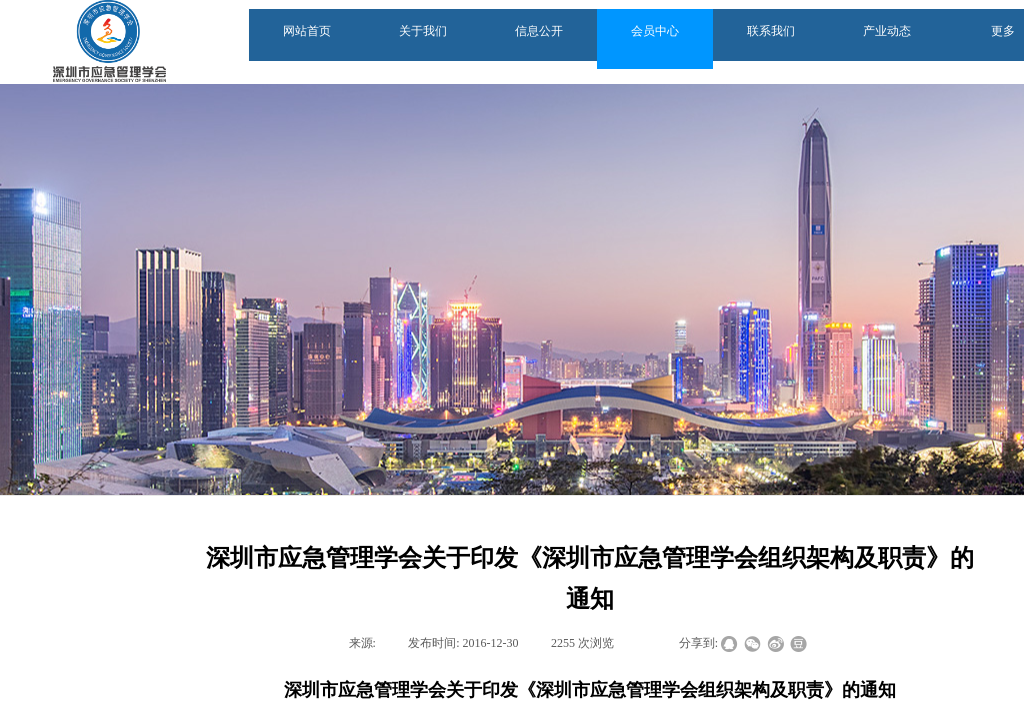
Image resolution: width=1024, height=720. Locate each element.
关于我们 (423, 31)
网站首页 (307, 31)
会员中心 (655, 31)
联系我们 (771, 31)
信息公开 (539, 31)
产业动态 (887, 31)
